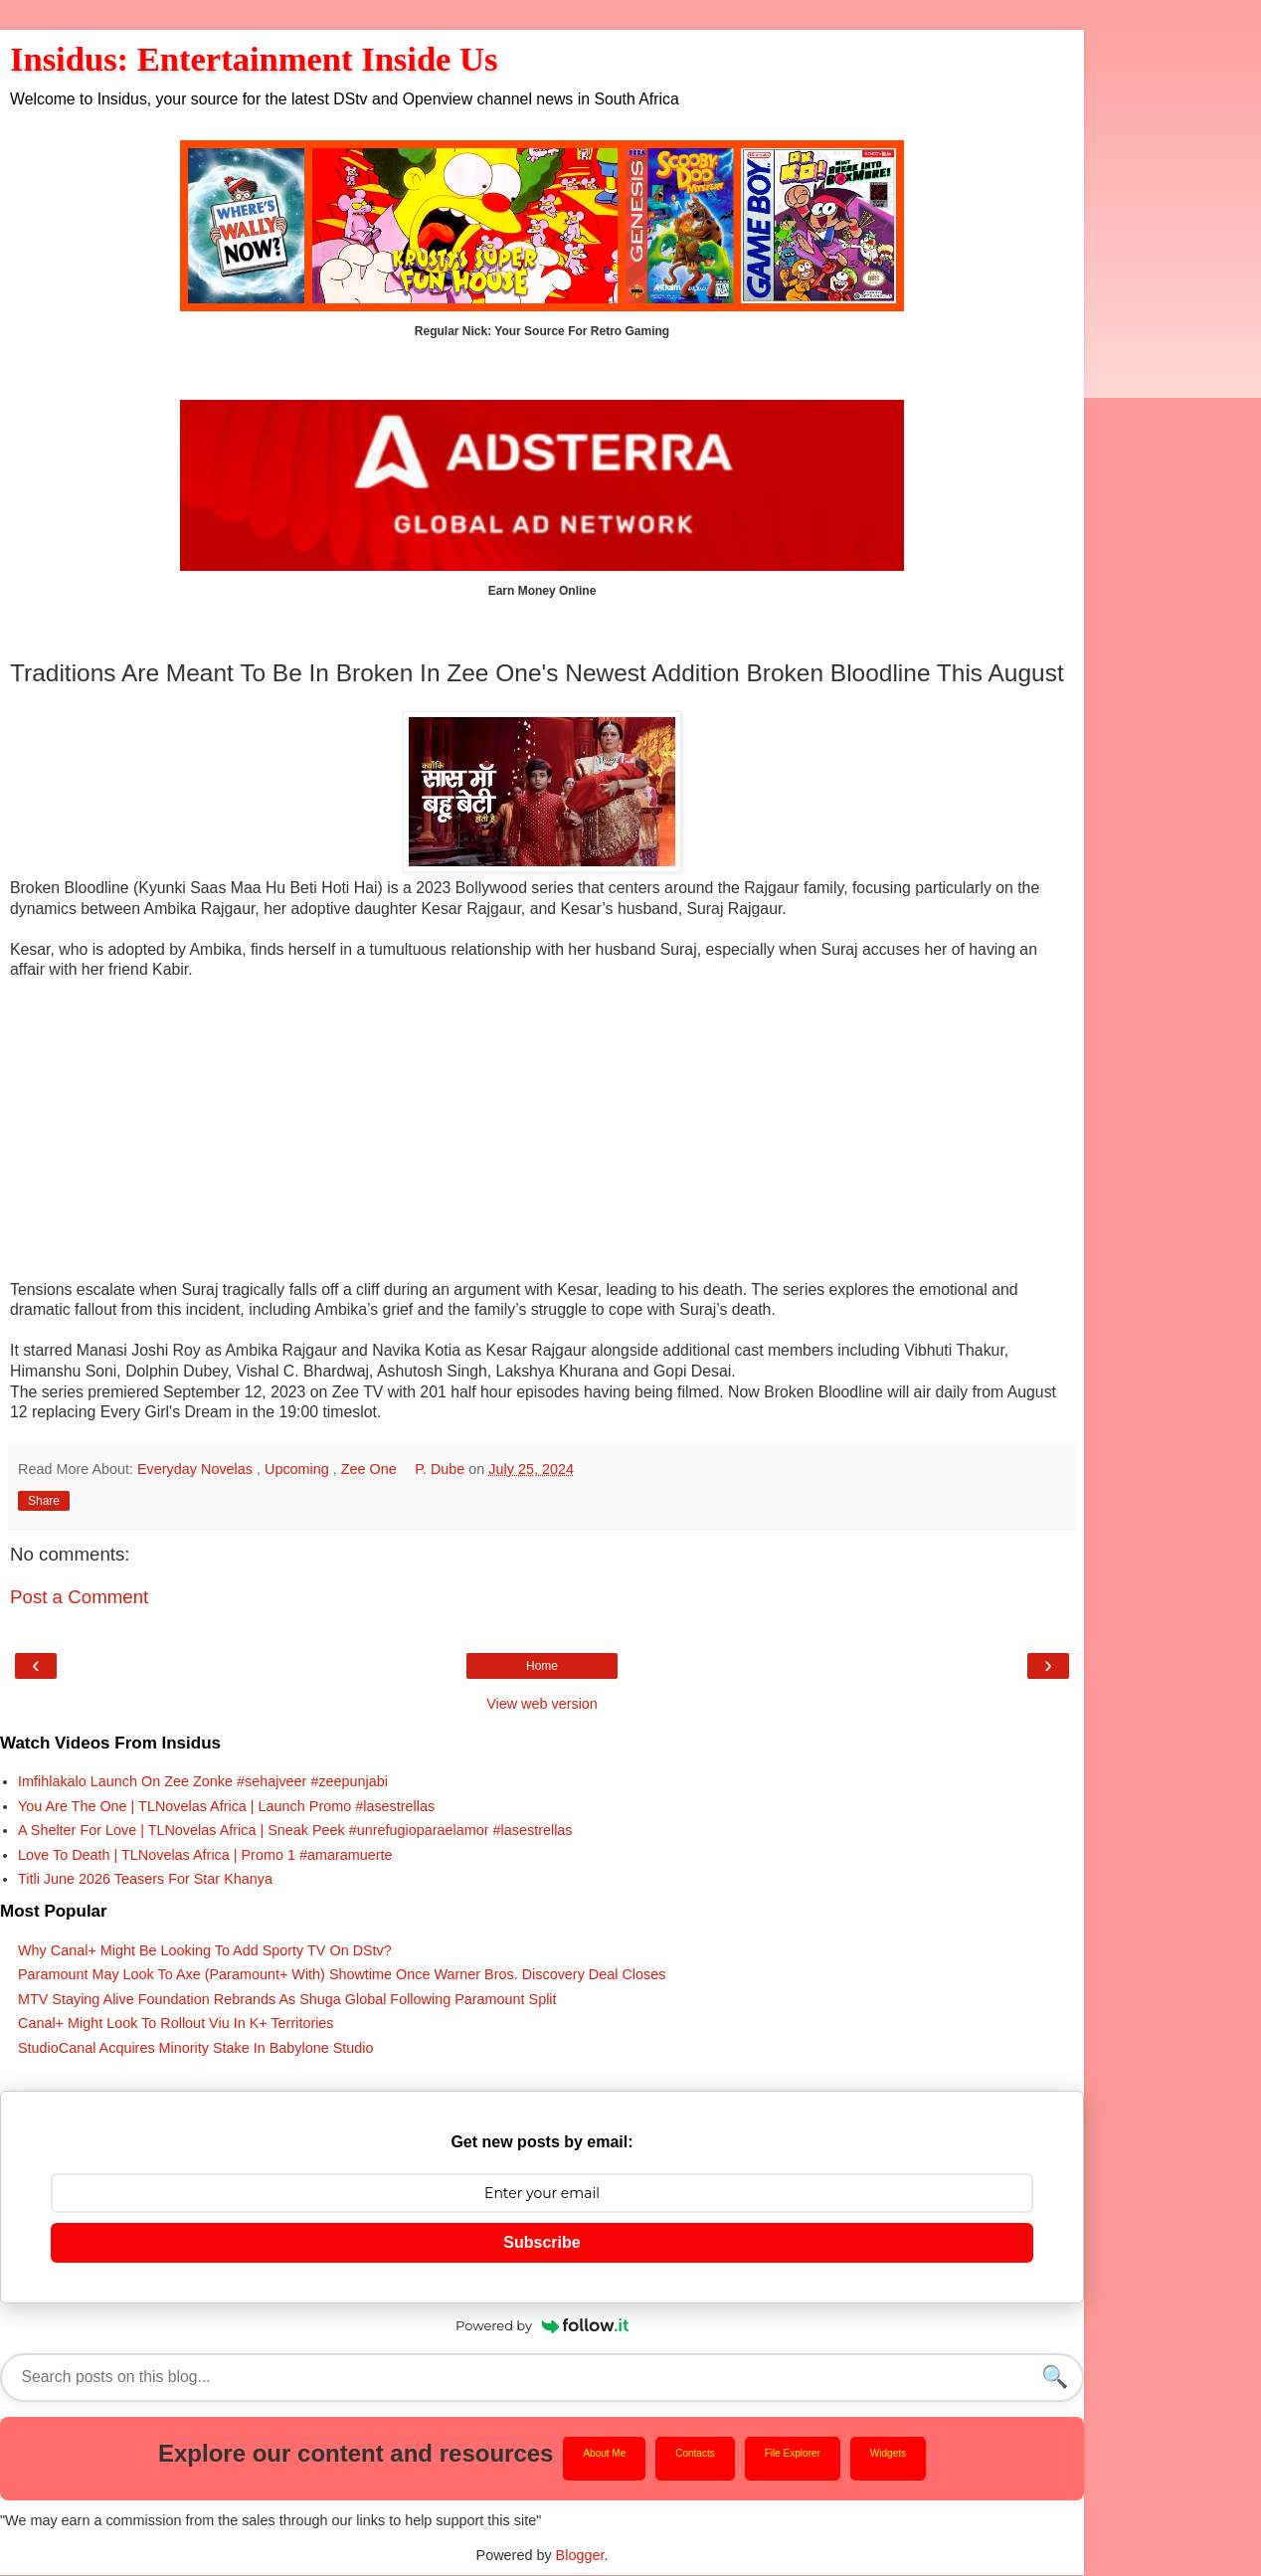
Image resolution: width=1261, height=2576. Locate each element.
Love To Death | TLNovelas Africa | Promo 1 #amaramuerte (205, 1855)
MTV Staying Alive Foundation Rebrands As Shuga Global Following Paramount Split (287, 1999)
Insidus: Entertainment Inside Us (253, 59)
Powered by (542, 2325)
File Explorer (792, 2454)
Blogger (580, 2556)
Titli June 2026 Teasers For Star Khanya (145, 1879)
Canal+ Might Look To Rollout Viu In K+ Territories (176, 2023)
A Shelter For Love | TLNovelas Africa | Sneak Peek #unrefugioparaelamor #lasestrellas (295, 1830)
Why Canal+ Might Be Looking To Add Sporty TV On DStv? (205, 1950)
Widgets (888, 2454)
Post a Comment (79, 1596)
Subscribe (541, 2242)
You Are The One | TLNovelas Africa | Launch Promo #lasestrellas (226, 1806)
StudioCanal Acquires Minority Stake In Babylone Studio (196, 2048)
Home (542, 1666)
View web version (542, 1704)
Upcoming (299, 1469)
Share (44, 1501)
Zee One (371, 1469)
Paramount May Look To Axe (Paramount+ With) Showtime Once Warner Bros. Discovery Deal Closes (341, 1974)
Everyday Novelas (197, 1469)
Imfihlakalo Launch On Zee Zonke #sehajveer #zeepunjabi (203, 1781)
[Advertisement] (542, 1141)
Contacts (694, 2454)
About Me (604, 2454)
